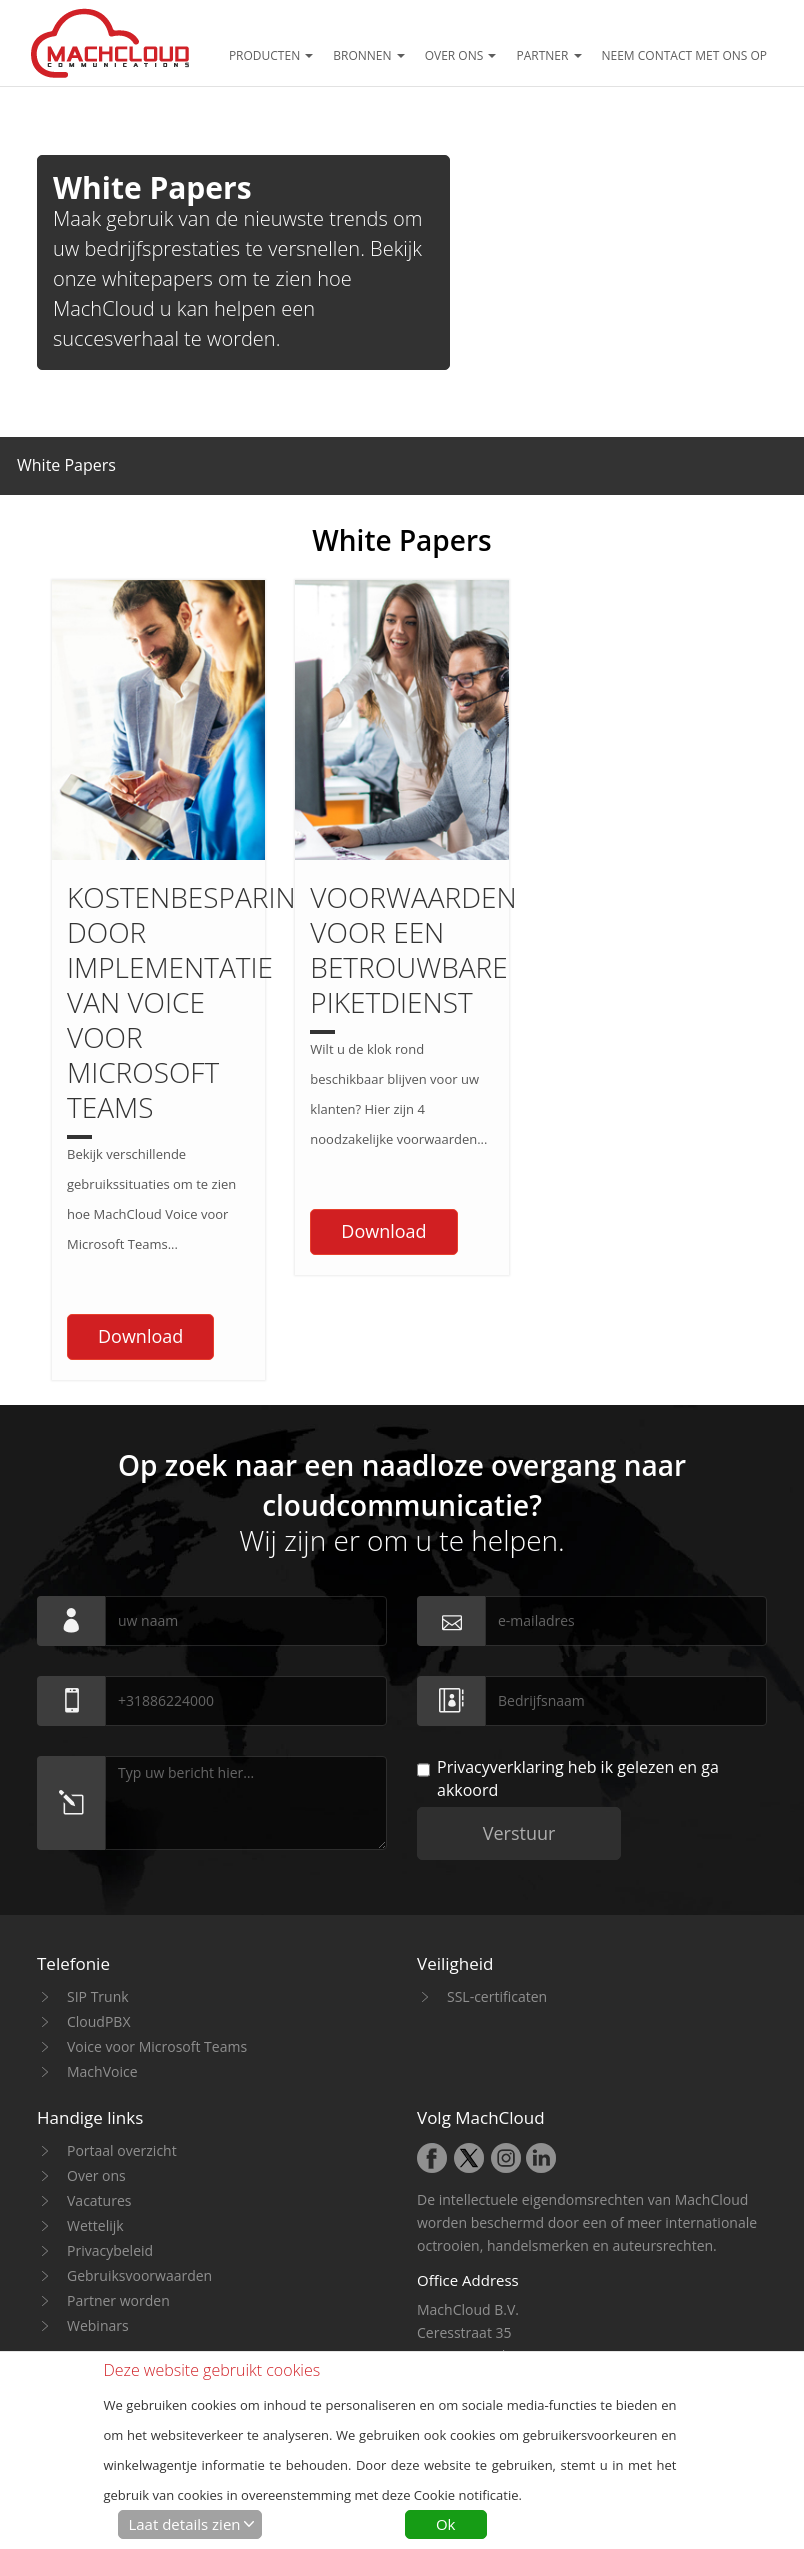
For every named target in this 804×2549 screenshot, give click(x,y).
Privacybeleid (110, 2090)
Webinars (98, 2165)
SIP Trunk (98, 1836)
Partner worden (118, 2140)
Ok (446, 2524)
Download (140, 1176)
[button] (66, 461)
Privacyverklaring (500, 1607)
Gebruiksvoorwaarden (139, 2115)
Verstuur (519, 1673)
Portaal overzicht (122, 1990)
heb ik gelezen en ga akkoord (568, 1618)
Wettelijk (95, 2065)
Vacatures (99, 2040)
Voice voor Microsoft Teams (157, 1886)
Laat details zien (184, 2524)
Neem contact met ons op (685, 55)
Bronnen (368, 55)
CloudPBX (98, 1861)
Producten (271, 55)
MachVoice (102, 1911)
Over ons (461, 55)
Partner (548, 55)
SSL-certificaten (497, 1836)
